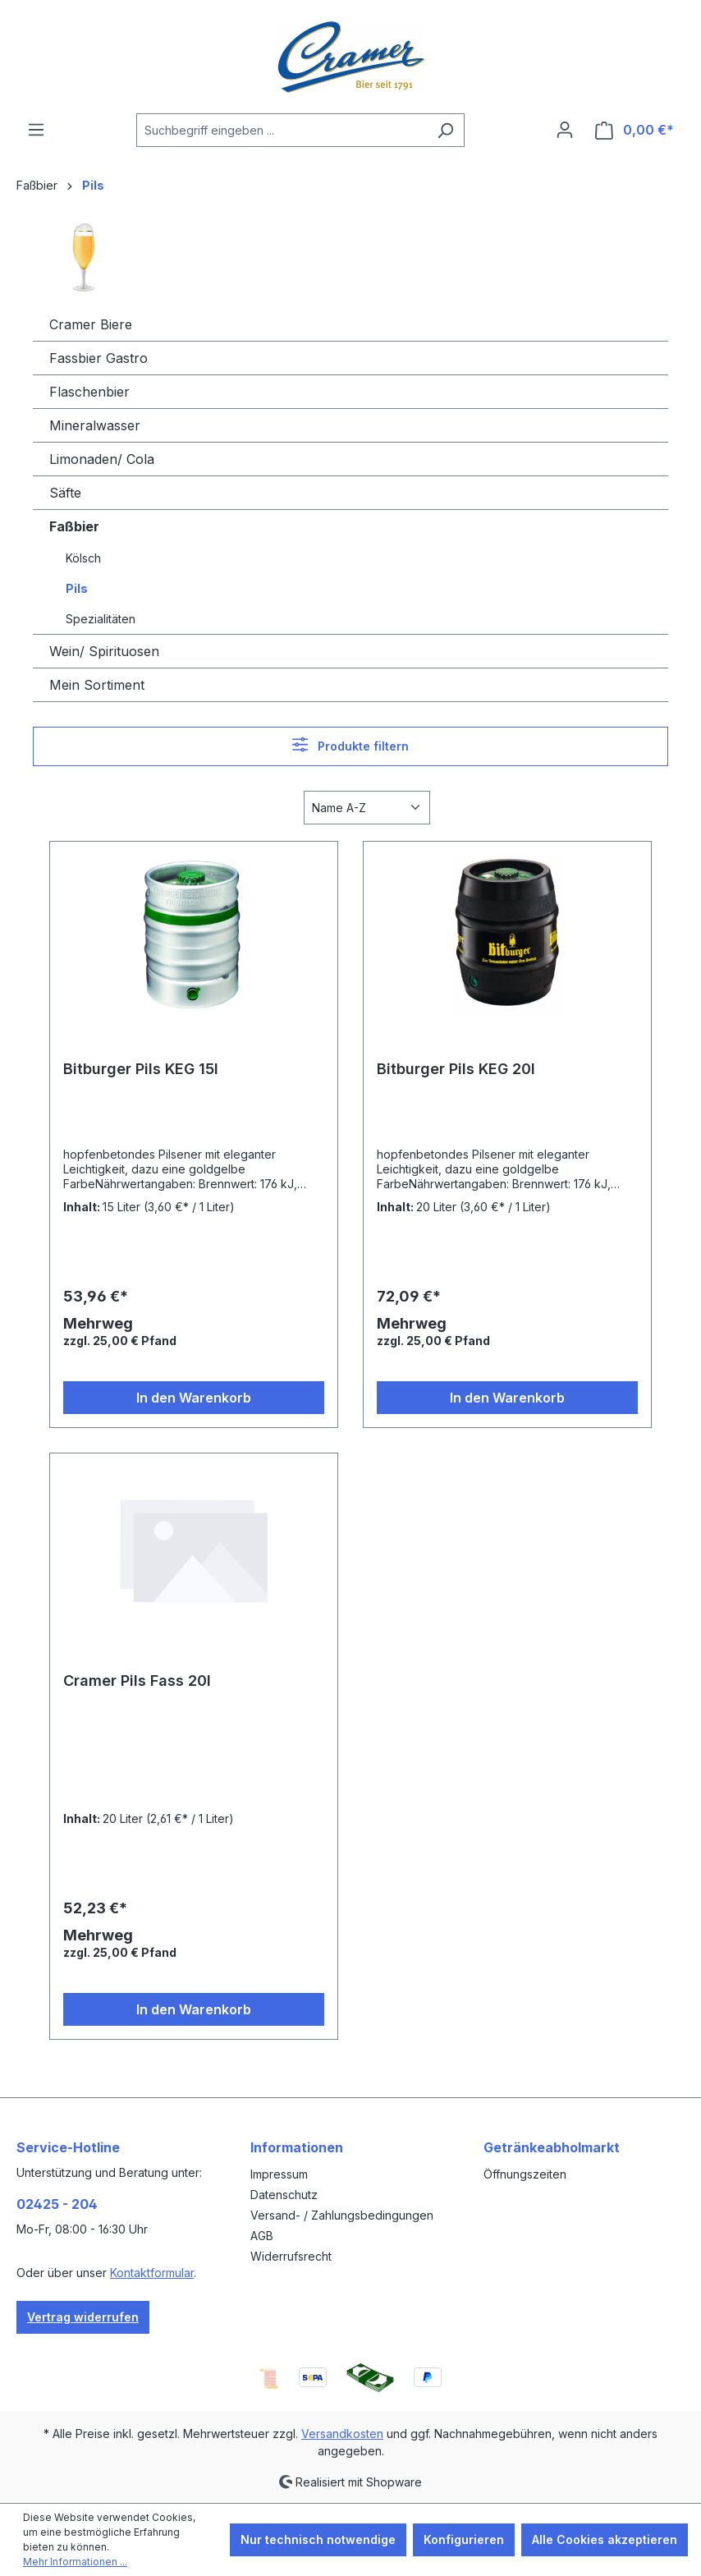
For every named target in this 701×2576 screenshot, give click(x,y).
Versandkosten (342, 2434)
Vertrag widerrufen (83, 2317)
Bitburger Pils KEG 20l (456, 1068)
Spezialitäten (100, 619)
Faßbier (74, 526)
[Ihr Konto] (564, 129)
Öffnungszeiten (524, 2174)
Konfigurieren (464, 2539)
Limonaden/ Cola (101, 459)
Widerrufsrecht (291, 2256)
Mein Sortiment (96, 685)
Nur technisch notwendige (318, 2539)
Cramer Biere (90, 324)
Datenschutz (284, 2195)
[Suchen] (445, 130)
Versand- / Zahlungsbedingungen (341, 2215)
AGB (261, 2236)
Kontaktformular (152, 2273)
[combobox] (281, 130)
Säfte (65, 492)
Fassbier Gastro (98, 358)
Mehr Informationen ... (75, 2561)
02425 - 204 (57, 2204)
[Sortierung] (367, 807)
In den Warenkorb (193, 1397)
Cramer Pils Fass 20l (137, 1680)
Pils (77, 588)
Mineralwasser (94, 425)
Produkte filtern (350, 744)
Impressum (279, 2174)
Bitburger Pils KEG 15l (140, 1068)
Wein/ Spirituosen (104, 651)
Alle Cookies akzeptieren (604, 2539)
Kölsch (83, 558)
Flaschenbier (89, 391)
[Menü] (36, 129)
